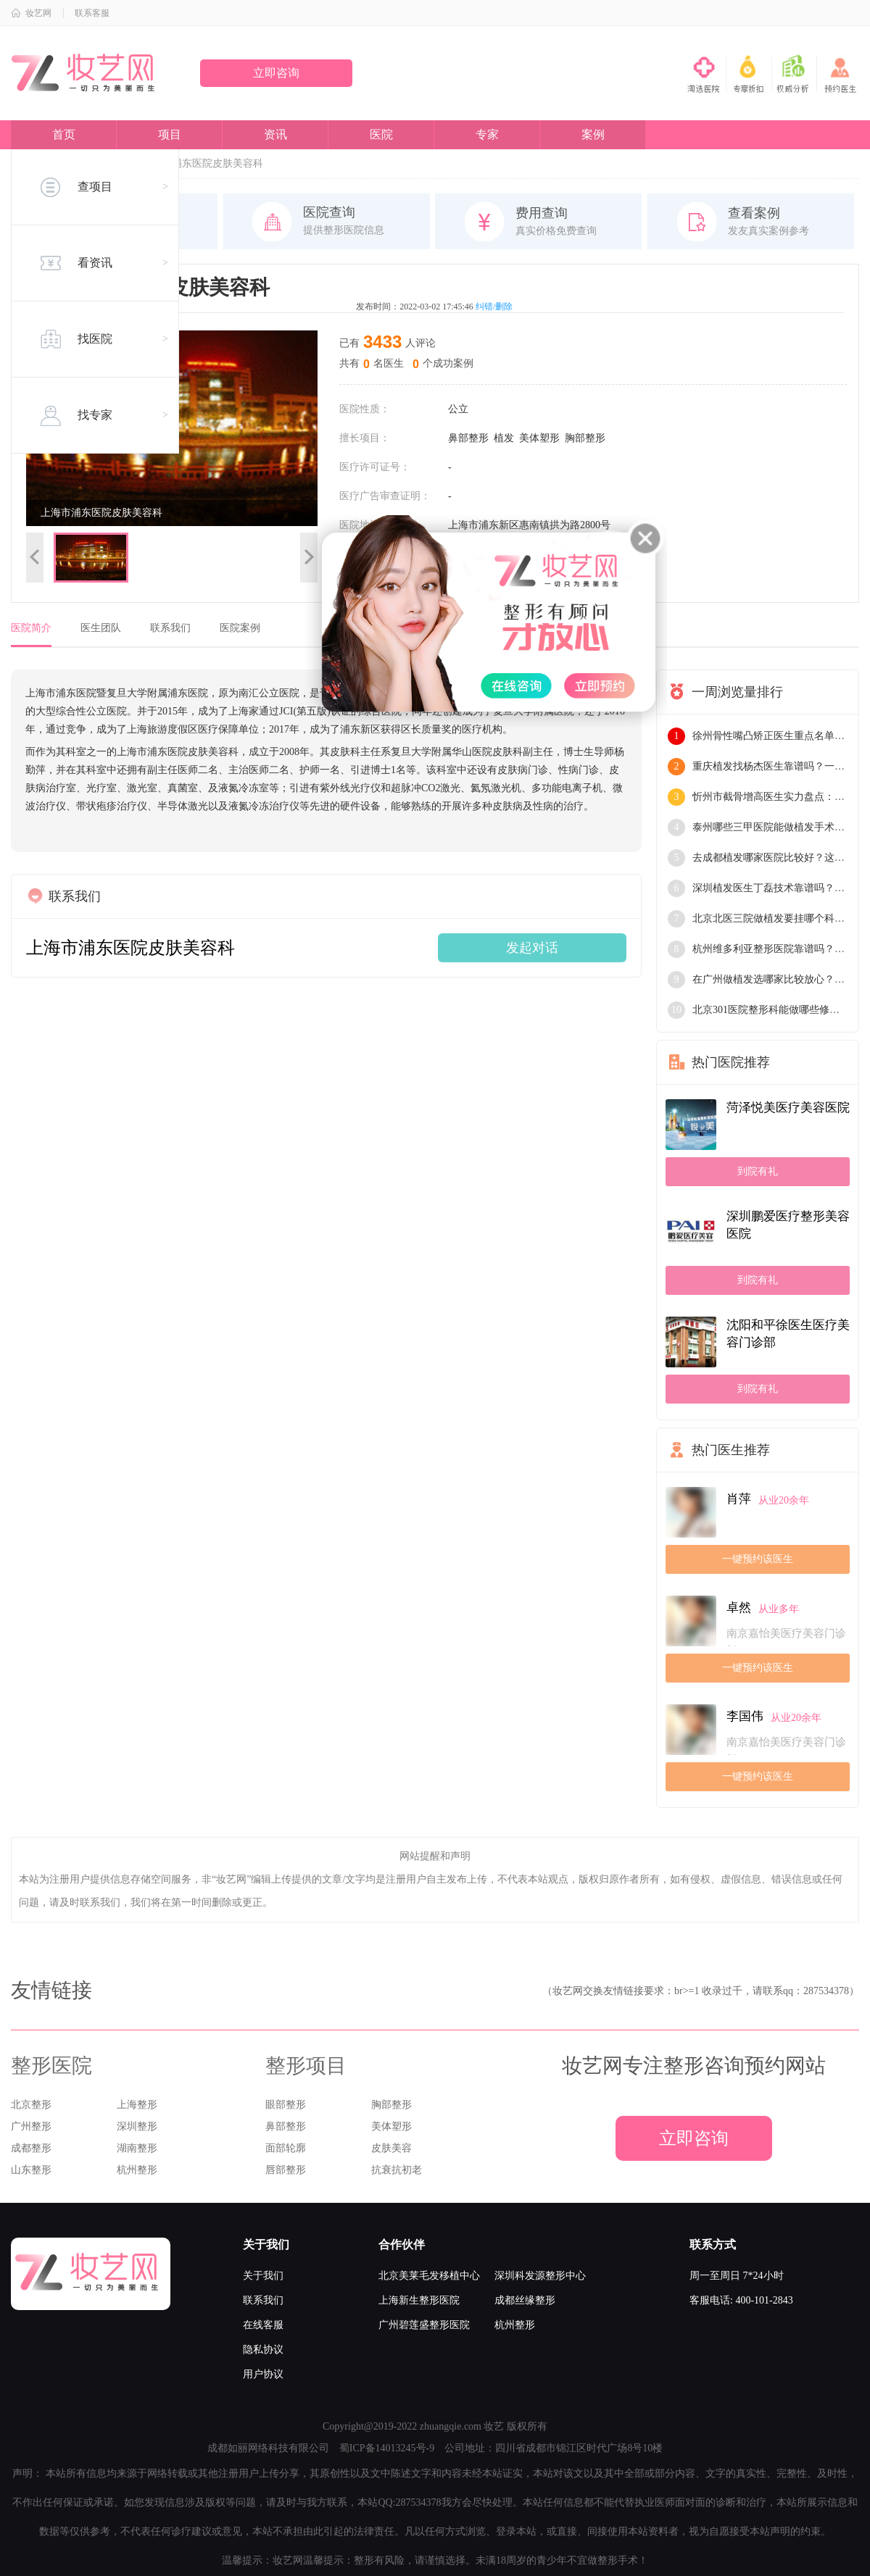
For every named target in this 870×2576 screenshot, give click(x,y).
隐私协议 (263, 2349)
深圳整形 (137, 2126)
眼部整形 (285, 2104)
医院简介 (31, 627)
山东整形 (31, 2169)
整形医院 (51, 2065)
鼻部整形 (468, 438)
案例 (593, 134)
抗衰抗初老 (396, 2169)
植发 (504, 438)
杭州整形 (137, 2169)
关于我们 (263, 2275)
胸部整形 (585, 438)
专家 (487, 134)
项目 (169, 134)
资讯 (275, 134)
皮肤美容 (391, 2148)
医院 (381, 134)
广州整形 (31, 2126)
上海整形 (137, 2104)
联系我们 (170, 627)
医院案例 (240, 627)
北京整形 (31, 2104)
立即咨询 (276, 73)
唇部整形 (285, 2169)
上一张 (35, 558)
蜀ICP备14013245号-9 (386, 2448)
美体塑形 (539, 438)
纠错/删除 (494, 306)
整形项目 (306, 2065)
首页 (63, 134)
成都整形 (31, 2148)
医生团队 (100, 627)
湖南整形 (137, 2148)
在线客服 (263, 2324)
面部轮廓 (285, 2148)
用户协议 (263, 2374)
